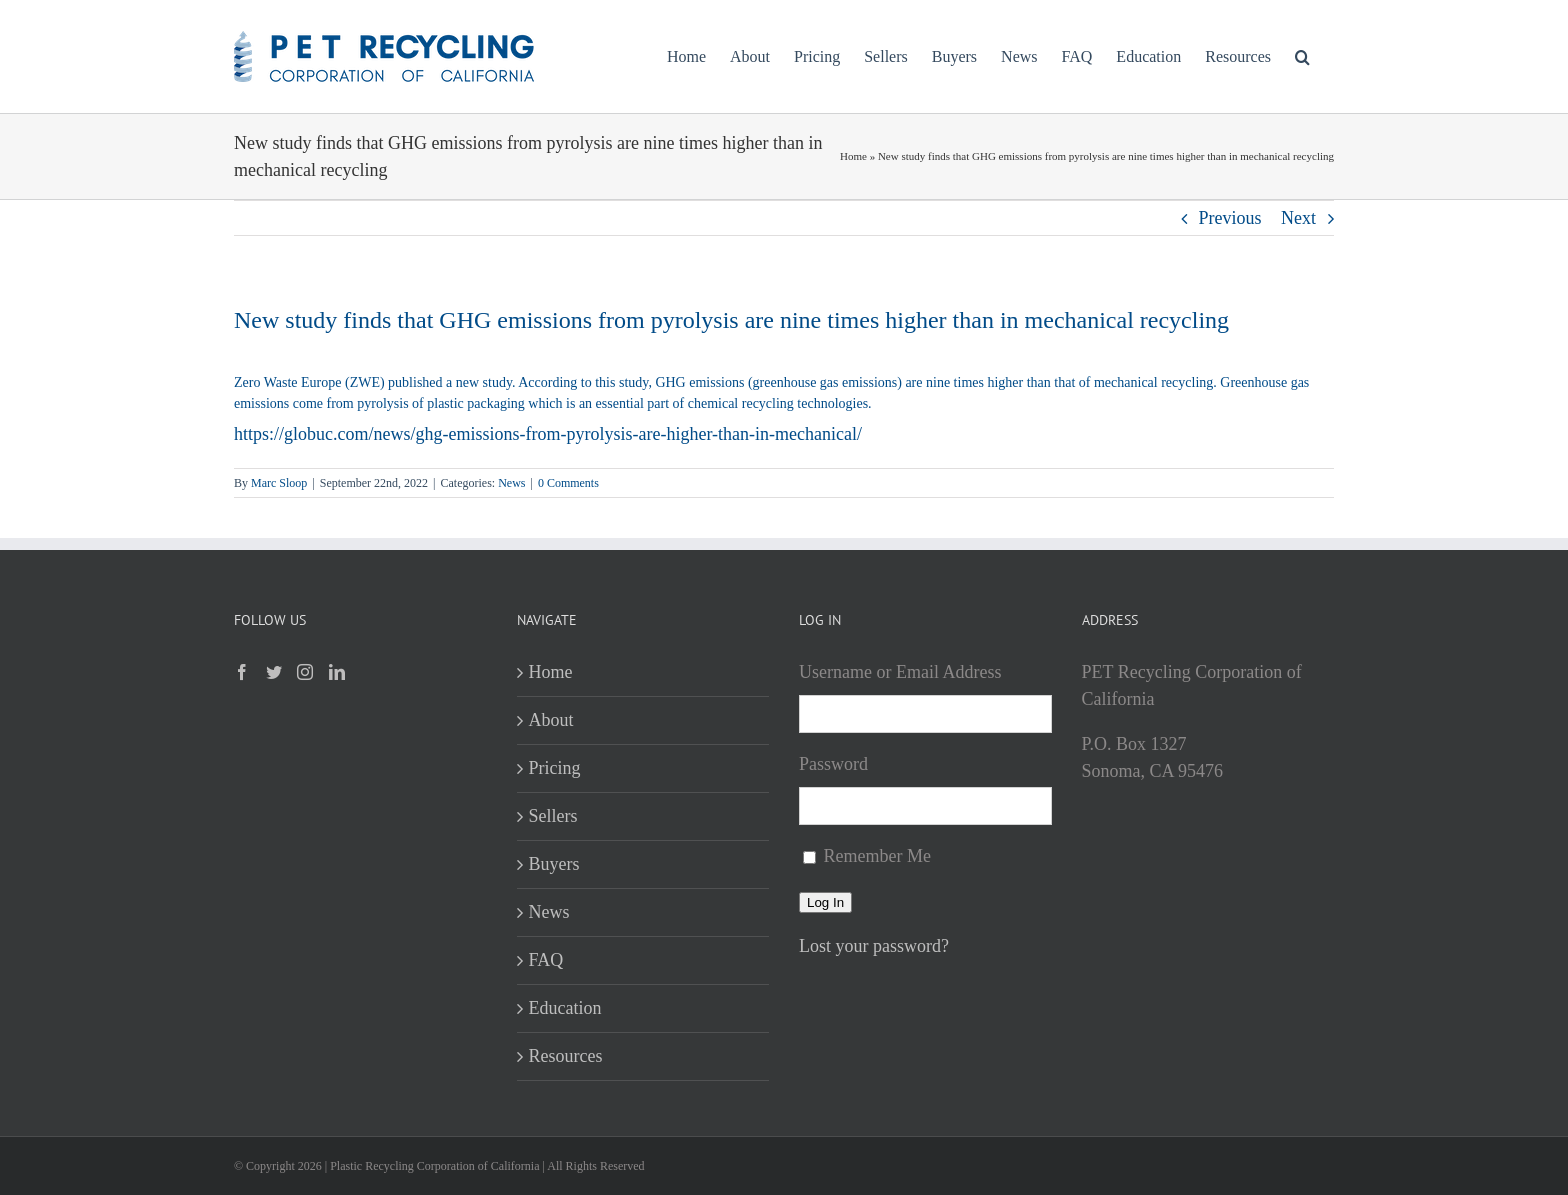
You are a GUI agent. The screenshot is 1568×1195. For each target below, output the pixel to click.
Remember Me (877, 856)
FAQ (546, 960)
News (511, 483)
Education (565, 1008)
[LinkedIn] (337, 672)
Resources (566, 1056)
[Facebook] (242, 672)
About (551, 720)
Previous (1230, 218)
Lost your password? (874, 946)
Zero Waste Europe (287, 382)
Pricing (555, 768)
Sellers (553, 816)
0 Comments (568, 483)
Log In (825, 902)
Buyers (554, 864)
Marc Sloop (279, 483)
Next (1298, 218)
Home (853, 156)
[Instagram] (305, 672)
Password (833, 764)
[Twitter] (274, 672)
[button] (1302, 56)
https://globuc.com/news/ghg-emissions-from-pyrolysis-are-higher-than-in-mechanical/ (548, 434)
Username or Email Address (900, 672)
